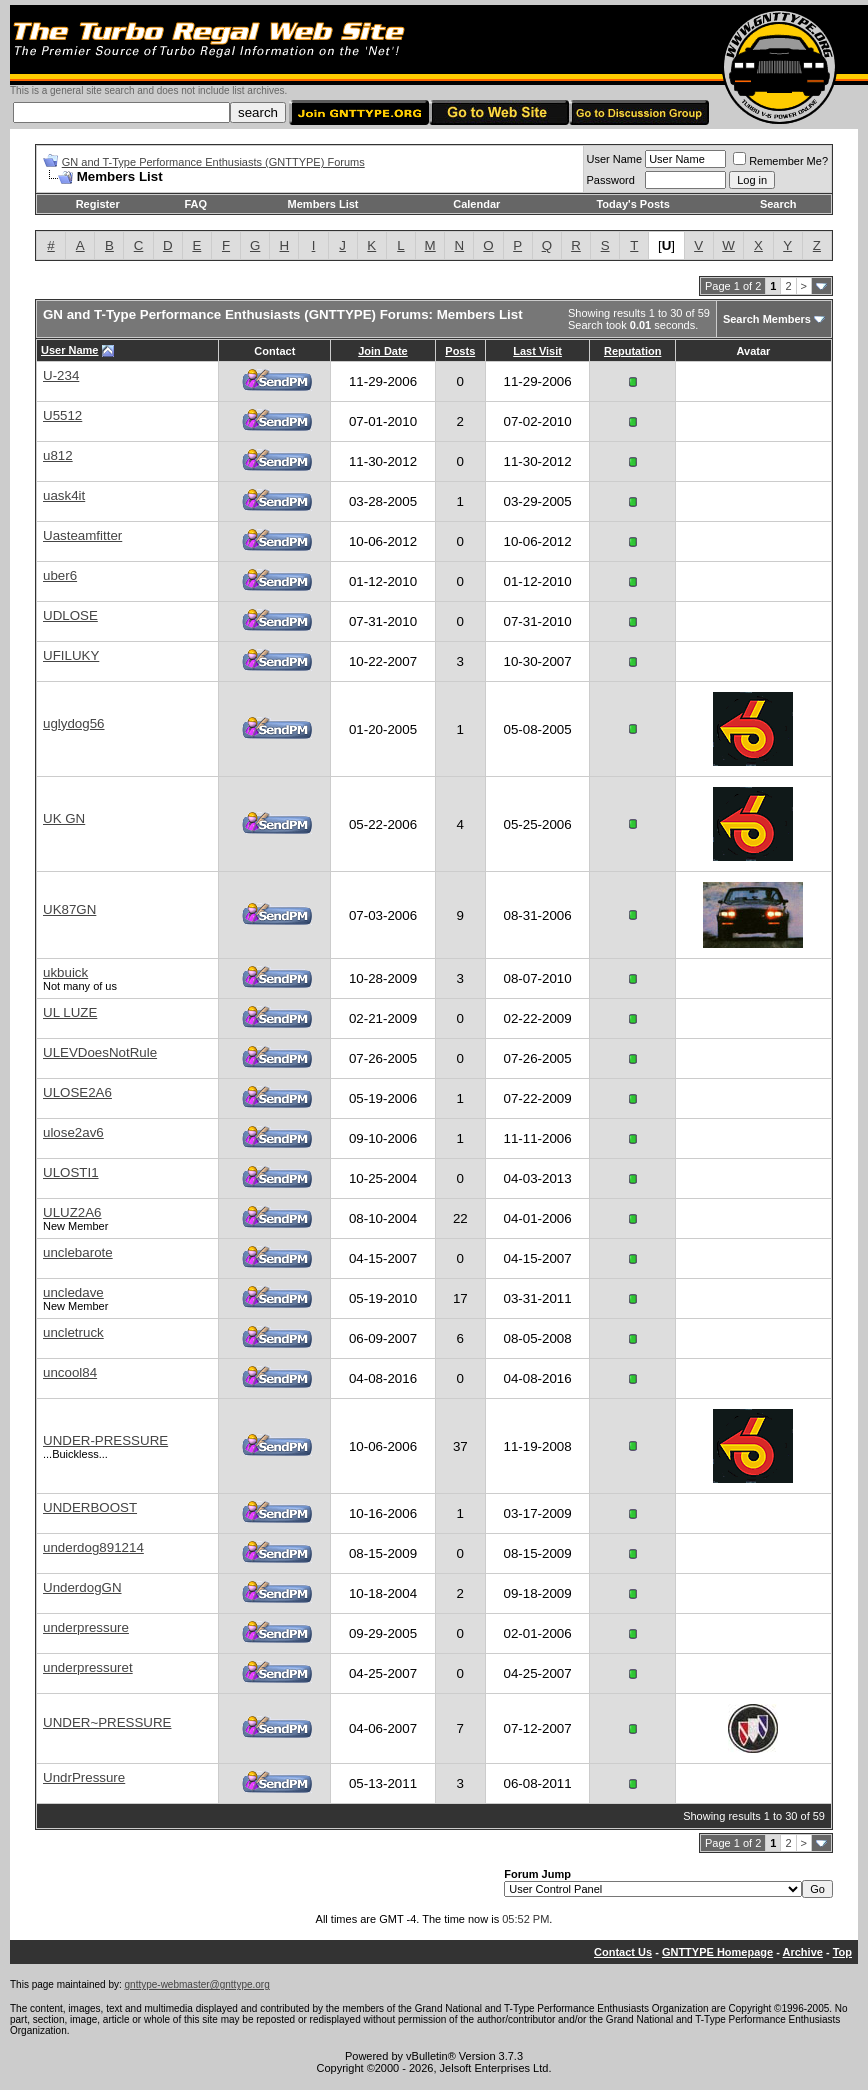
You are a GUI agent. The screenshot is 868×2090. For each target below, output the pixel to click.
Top (842, 1952)
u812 (58, 455)
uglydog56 (74, 723)
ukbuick (65, 972)
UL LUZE (70, 1012)
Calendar (476, 204)
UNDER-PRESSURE (105, 1440)
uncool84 (70, 1372)
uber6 (60, 575)
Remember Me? (780, 161)
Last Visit (537, 351)
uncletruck (73, 1332)
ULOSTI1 (71, 1172)
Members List (323, 204)
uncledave (73, 1292)
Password (611, 180)
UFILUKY (71, 655)
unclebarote (78, 1252)
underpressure (86, 1627)
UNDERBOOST (90, 1507)
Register (98, 204)
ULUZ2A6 (72, 1212)
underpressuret (88, 1667)
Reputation (632, 351)
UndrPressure (84, 1777)
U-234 (61, 375)
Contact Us (623, 1952)
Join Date (383, 351)
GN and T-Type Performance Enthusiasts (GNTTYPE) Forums (213, 162)
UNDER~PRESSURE (107, 1722)
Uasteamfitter (82, 535)
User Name (615, 159)
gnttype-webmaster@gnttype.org (197, 1984)
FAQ (195, 204)
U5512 (62, 415)
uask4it (64, 495)
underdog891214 (93, 1547)
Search (778, 204)
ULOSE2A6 (77, 1092)
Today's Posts (632, 204)
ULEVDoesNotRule (100, 1052)
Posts (460, 351)
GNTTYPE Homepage (717, 1952)
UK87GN (69, 909)
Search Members (767, 319)
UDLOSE (70, 615)
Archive (803, 1952)
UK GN (64, 818)
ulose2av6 (73, 1132)
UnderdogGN (82, 1587)
